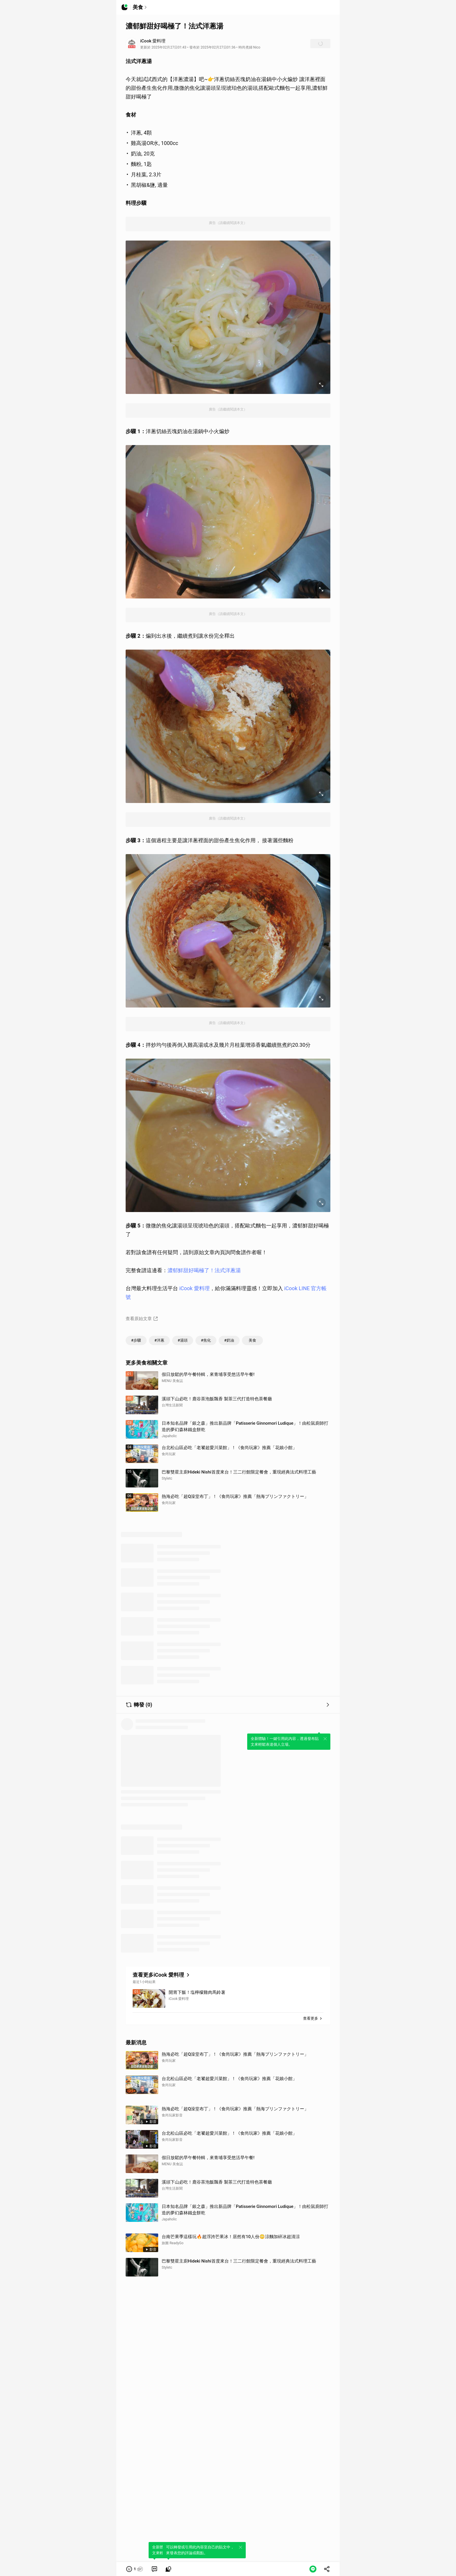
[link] (154, 2569)
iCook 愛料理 (194, 1288)
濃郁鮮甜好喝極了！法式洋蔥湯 (204, 1270)
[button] (134, 2569)
